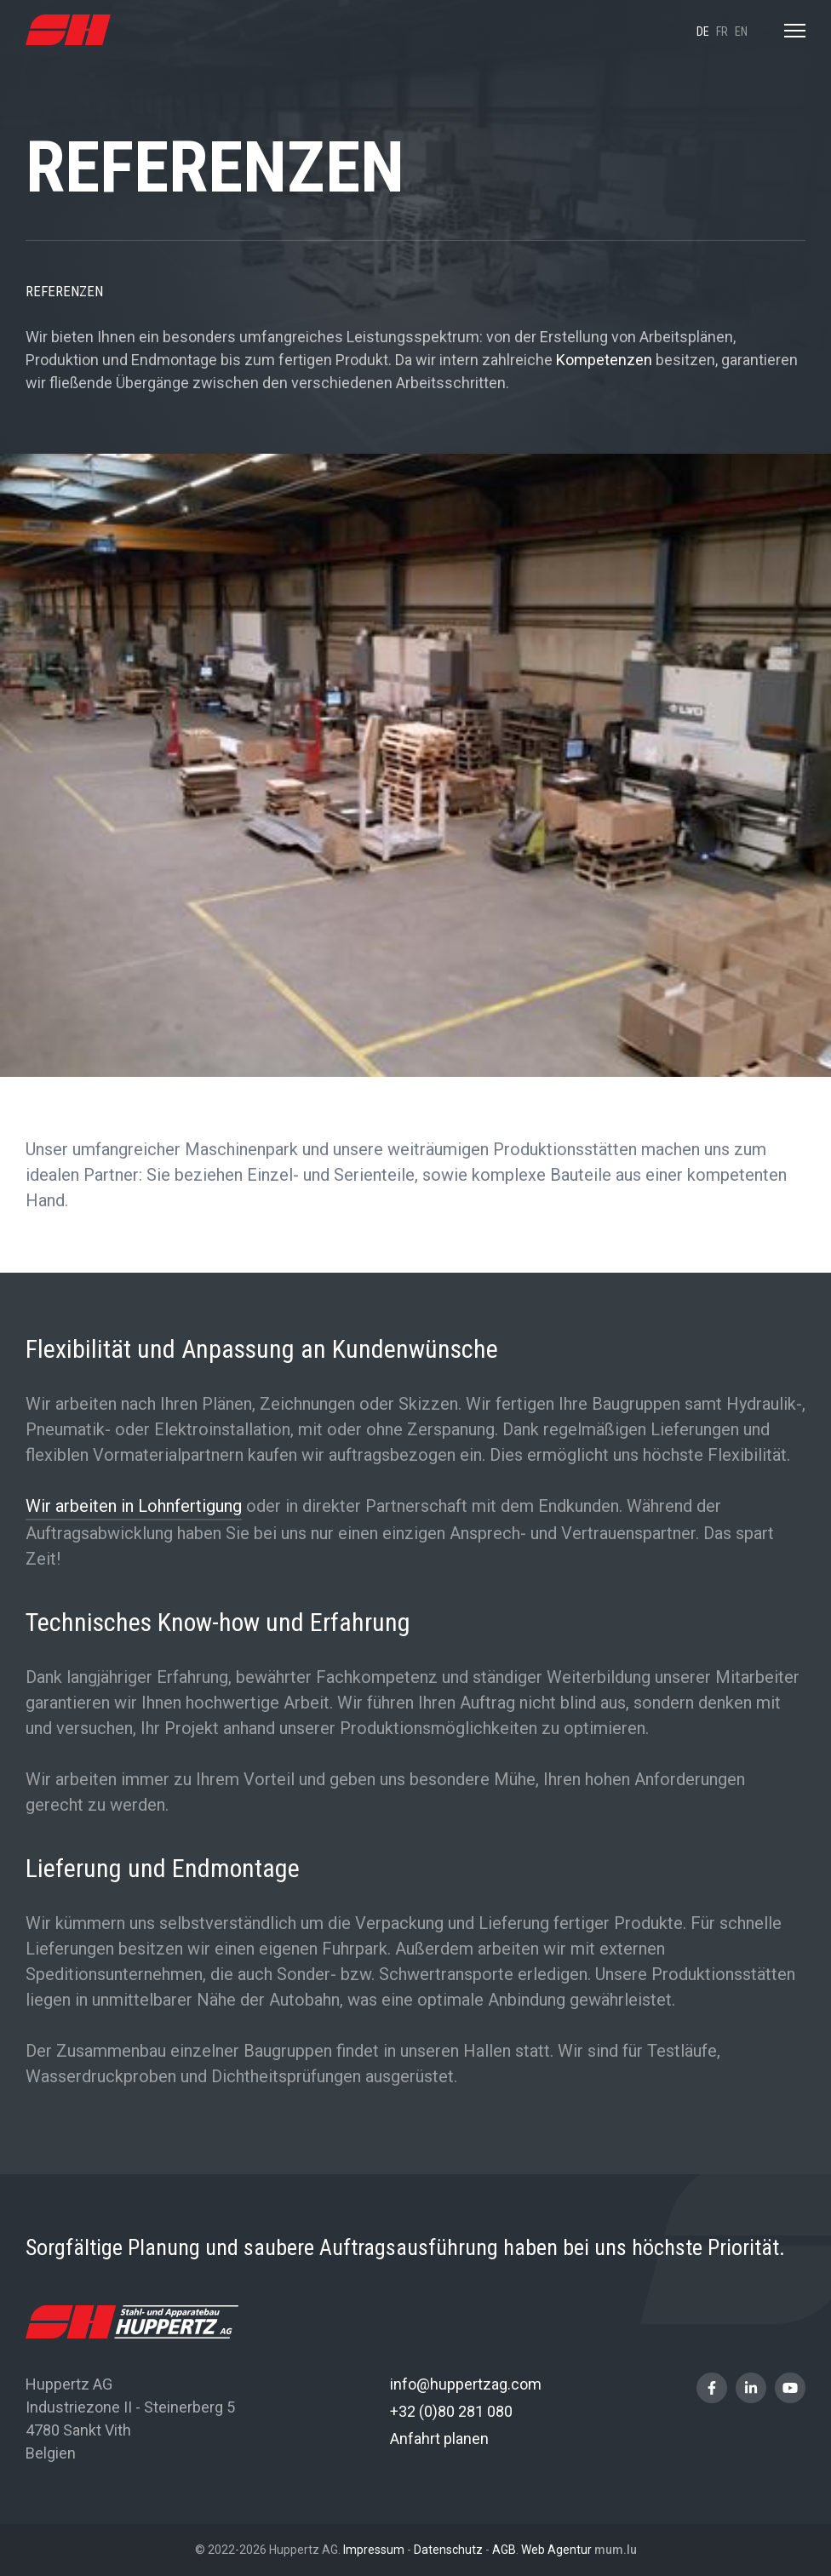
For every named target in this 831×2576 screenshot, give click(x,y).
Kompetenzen (606, 360)
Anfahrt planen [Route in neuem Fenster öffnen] (439, 2438)
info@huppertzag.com (466, 2384)
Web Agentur (556, 2549)
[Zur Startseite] (68, 30)
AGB (504, 2549)
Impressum (373, 2549)
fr (722, 31)
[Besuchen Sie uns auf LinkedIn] (751, 2388)
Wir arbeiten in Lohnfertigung (134, 1506)
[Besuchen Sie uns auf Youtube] (790, 2388)
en (741, 31)
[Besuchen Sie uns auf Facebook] (711, 2388)
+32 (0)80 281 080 (451, 2411)
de (702, 31)
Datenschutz (448, 2549)
